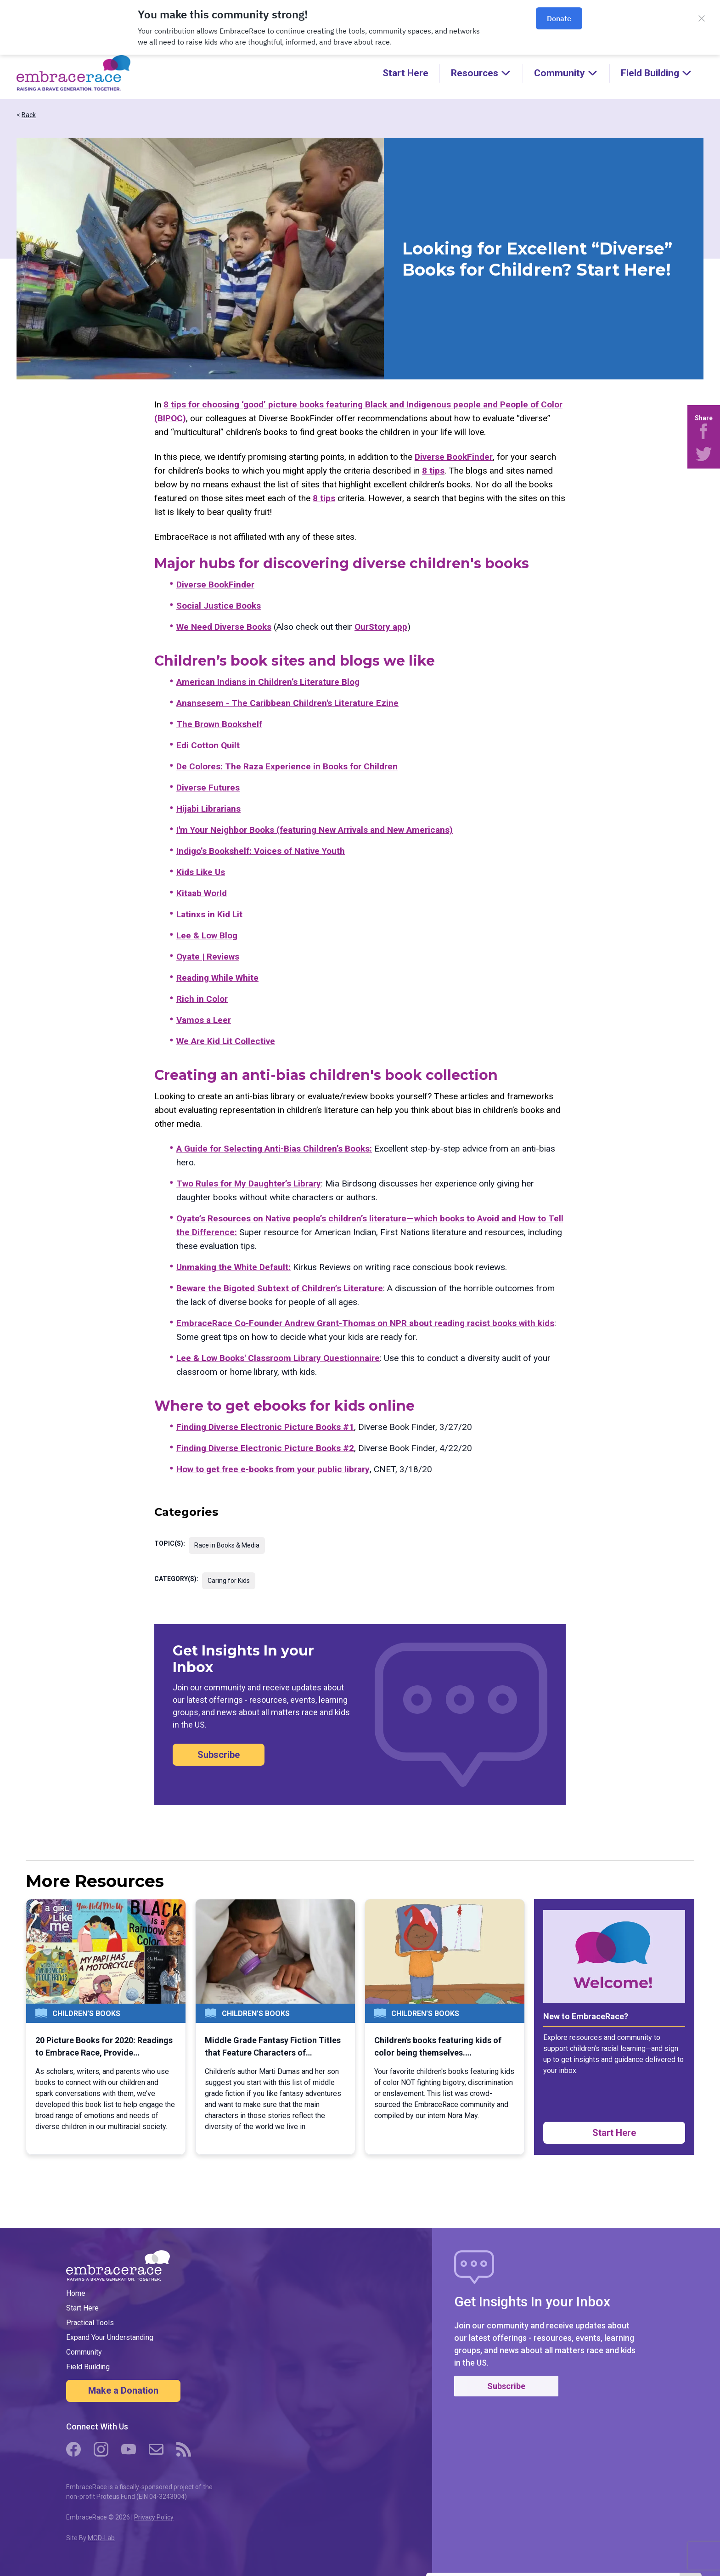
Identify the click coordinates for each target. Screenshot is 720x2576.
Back (29, 115)
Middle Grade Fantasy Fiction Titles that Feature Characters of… (273, 2046)
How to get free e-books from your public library (273, 1469)
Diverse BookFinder (454, 457)
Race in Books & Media (226, 1545)
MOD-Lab (101, 2538)
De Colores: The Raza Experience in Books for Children (287, 766)
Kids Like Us (200, 872)
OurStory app (380, 626)
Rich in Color (202, 999)
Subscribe (218, 1754)
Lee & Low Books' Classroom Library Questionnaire (278, 1358)
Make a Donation (123, 2390)
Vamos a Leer (203, 1020)
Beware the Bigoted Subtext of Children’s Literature (279, 1288)
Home (75, 2293)
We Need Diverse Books (223, 626)
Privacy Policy (154, 2517)
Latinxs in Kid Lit (209, 914)
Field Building (88, 2366)
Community (84, 2352)
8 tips (433, 470)
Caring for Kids (229, 1580)
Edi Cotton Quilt (208, 745)
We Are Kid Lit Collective (225, 1041)
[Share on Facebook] (704, 431)
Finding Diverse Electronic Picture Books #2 (265, 1448)
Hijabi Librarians (208, 808)
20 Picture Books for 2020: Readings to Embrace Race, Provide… (104, 2046)
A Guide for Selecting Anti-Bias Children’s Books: (274, 1148)
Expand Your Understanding (109, 2337)
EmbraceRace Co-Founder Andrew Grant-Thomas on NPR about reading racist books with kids (365, 1323)
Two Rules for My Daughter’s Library (248, 1183)
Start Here (405, 73)
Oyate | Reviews (207, 956)
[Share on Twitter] (704, 453)
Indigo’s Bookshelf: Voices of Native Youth (260, 851)
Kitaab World (201, 893)
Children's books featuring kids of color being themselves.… (437, 2046)
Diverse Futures (208, 787)
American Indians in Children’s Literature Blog (268, 682)
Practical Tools (90, 2322)
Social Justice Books (218, 605)
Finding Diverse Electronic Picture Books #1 (265, 1427)
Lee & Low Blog (206, 935)
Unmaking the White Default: (233, 1267)
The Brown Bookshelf (219, 724)
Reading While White (217, 977)
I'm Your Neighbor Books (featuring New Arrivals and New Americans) (314, 830)
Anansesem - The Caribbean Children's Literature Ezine (287, 703)
